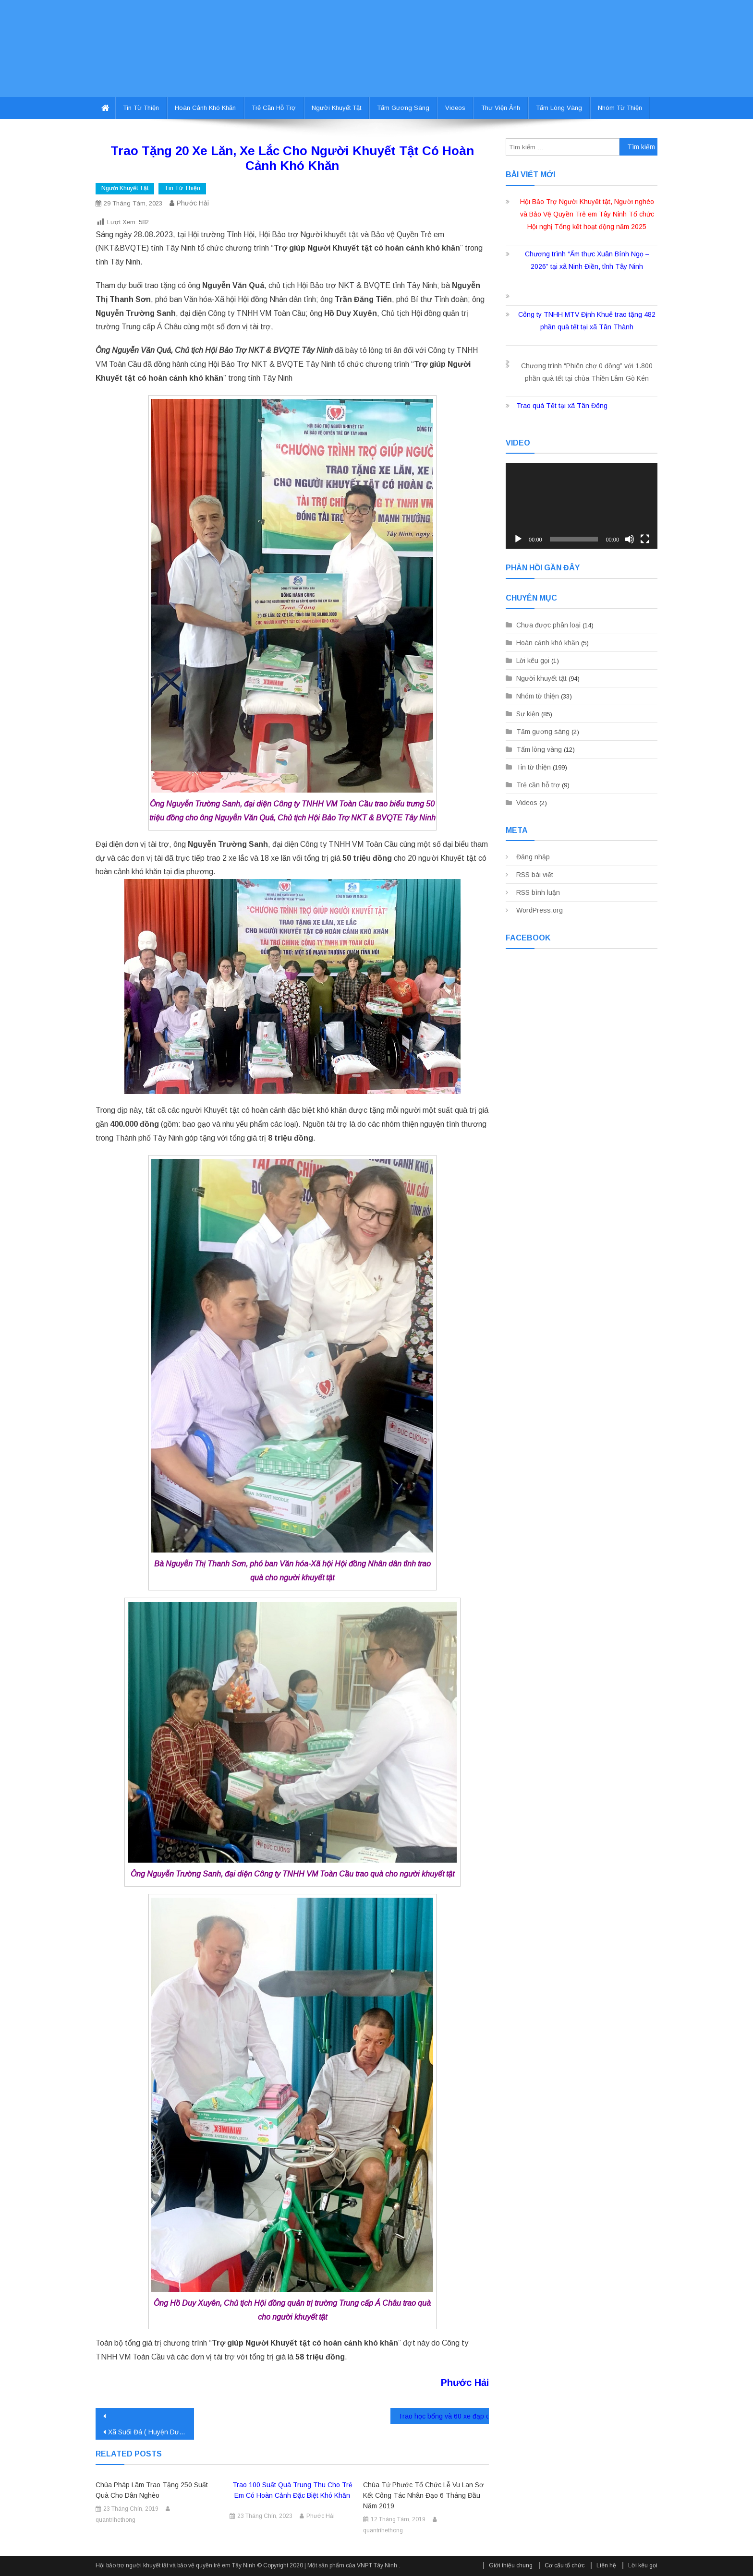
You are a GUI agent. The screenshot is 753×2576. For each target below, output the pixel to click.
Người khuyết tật (336, 107)
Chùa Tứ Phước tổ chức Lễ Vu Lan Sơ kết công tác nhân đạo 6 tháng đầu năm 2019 (423, 2495)
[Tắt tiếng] (629, 539)
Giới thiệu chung (511, 2565)
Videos (455, 107)
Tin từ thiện (141, 107)
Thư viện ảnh (500, 107)
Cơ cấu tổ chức (564, 2565)
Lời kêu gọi (532, 660)
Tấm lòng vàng (559, 107)
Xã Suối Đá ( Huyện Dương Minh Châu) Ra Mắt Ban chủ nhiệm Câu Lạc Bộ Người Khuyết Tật (151, 2432)
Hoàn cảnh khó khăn (205, 107)
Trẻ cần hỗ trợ (274, 107)
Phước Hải (193, 203)
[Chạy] (518, 539)
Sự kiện (527, 714)
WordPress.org (539, 910)
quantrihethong (115, 2519)
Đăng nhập (533, 857)
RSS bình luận (538, 892)
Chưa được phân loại (548, 625)
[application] (581, 506)
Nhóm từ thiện (620, 107)
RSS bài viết (534, 875)
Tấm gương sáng (403, 107)
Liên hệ (606, 2565)
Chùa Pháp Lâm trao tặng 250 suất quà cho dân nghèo (152, 2490)
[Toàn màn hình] (645, 539)
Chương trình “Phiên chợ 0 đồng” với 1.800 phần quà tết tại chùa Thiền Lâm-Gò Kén (587, 372)
